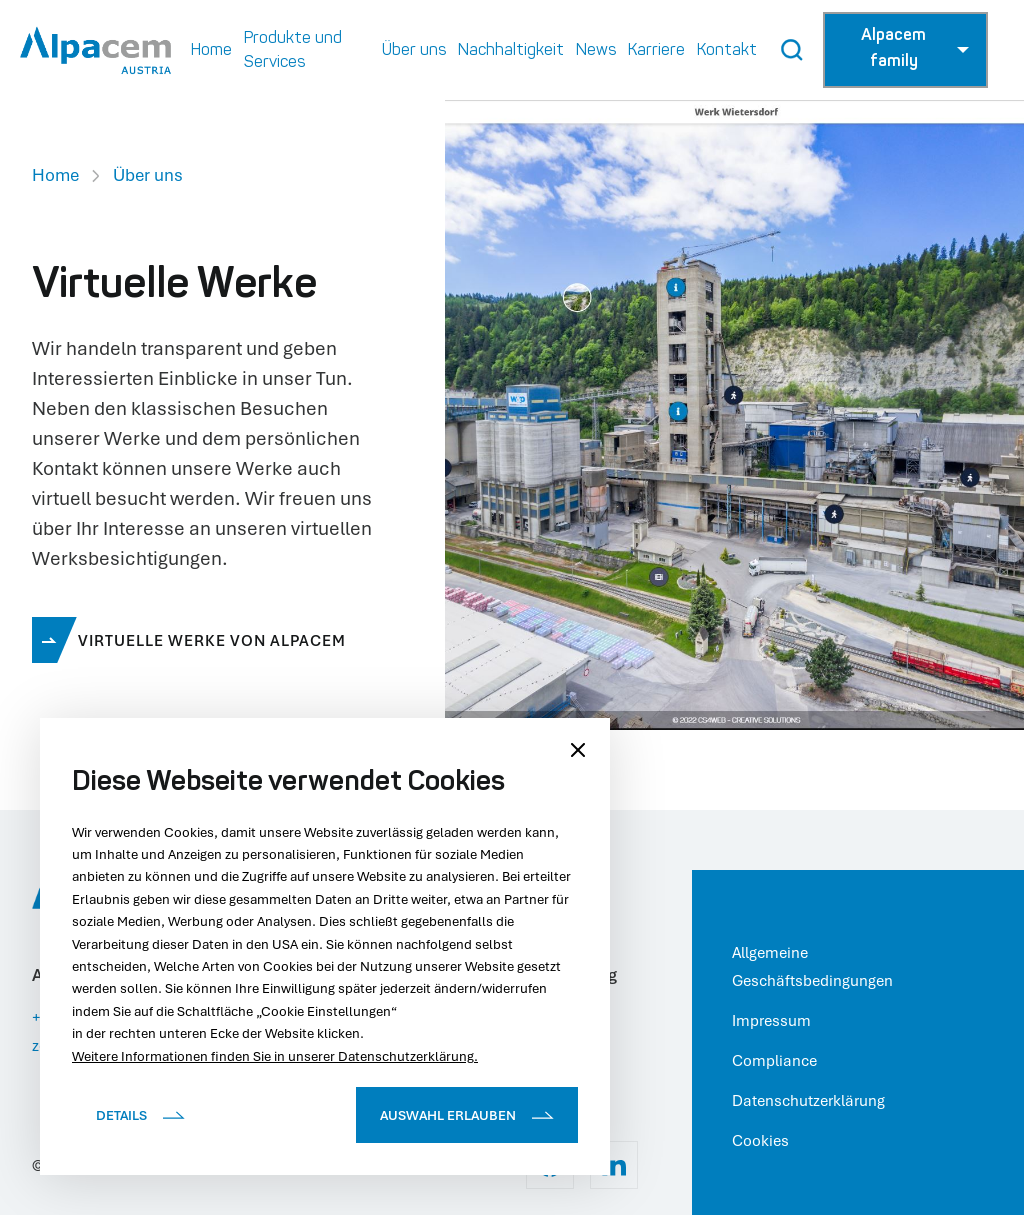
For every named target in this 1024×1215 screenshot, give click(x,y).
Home (55, 174)
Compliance (774, 1060)
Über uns (148, 174)
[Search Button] (792, 50)
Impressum (771, 1020)
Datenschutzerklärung (808, 1100)
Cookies (760, 1140)
